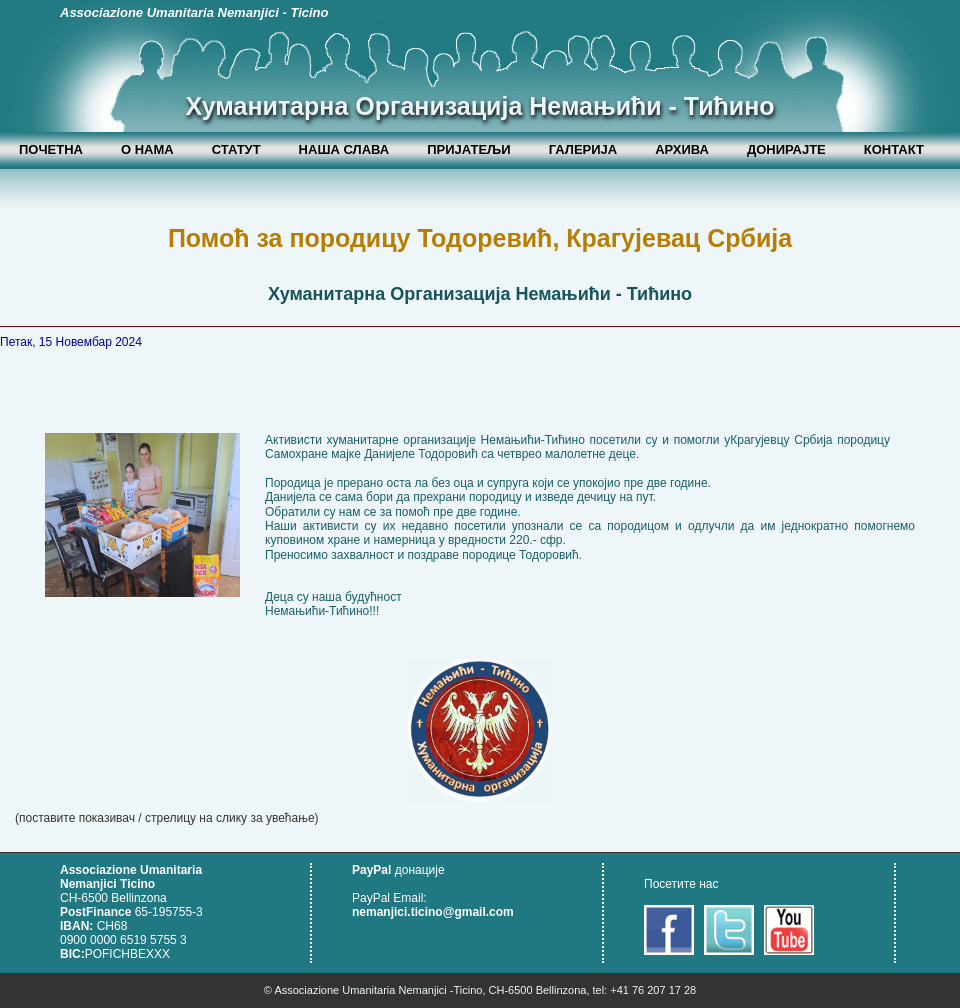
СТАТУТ (236, 149)
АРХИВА (682, 149)
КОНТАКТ (894, 149)
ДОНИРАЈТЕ (786, 149)
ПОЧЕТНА (51, 149)
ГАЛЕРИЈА (583, 149)
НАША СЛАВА (344, 149)
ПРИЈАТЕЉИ (469, 149)
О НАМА (147, 149)
